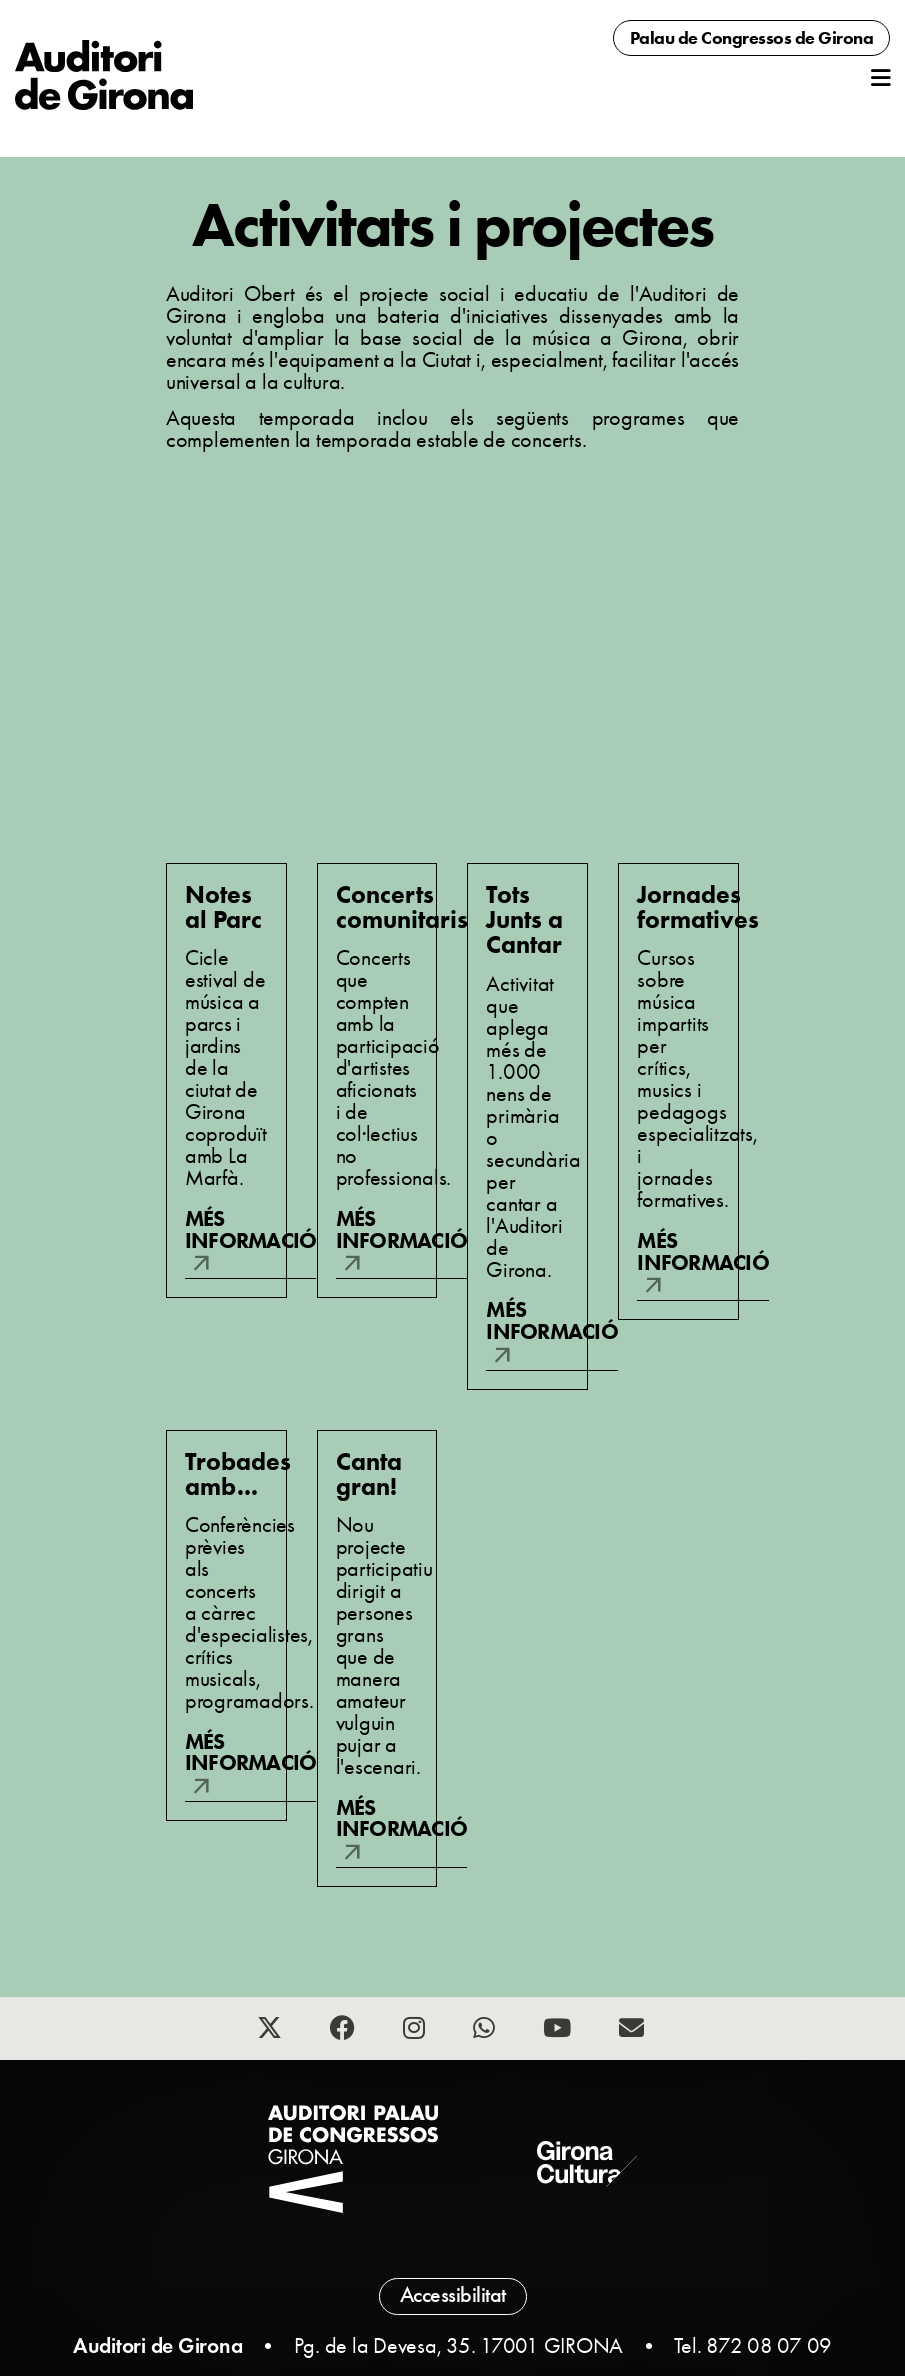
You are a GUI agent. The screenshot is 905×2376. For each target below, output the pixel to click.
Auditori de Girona (158, 2345)
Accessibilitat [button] (453, 2295)
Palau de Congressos (752, 38)
